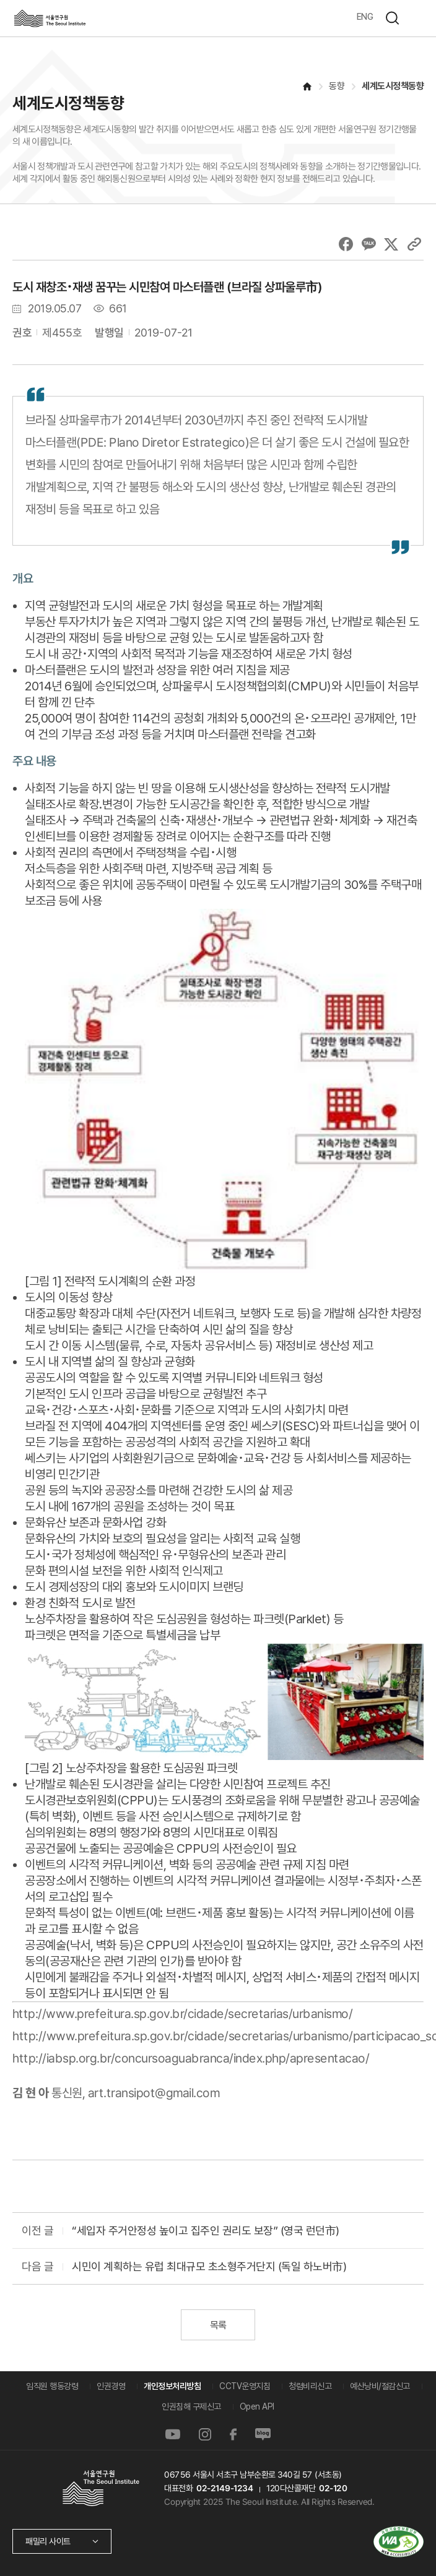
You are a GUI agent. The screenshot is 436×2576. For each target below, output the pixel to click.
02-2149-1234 (224, 2488)
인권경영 (111, 2386)
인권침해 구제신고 (191, 2406)
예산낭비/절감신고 (380, 2386)
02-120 (332, 2488)
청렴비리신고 (310, 2386)
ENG (365, 17)
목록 (217, 2325)
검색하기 (392, 18)
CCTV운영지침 (244, 2386)
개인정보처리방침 (172, 2386)
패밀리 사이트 (48, 2541)
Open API (257, 2406)
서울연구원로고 (49, 18)
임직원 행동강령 (52, 2386)
